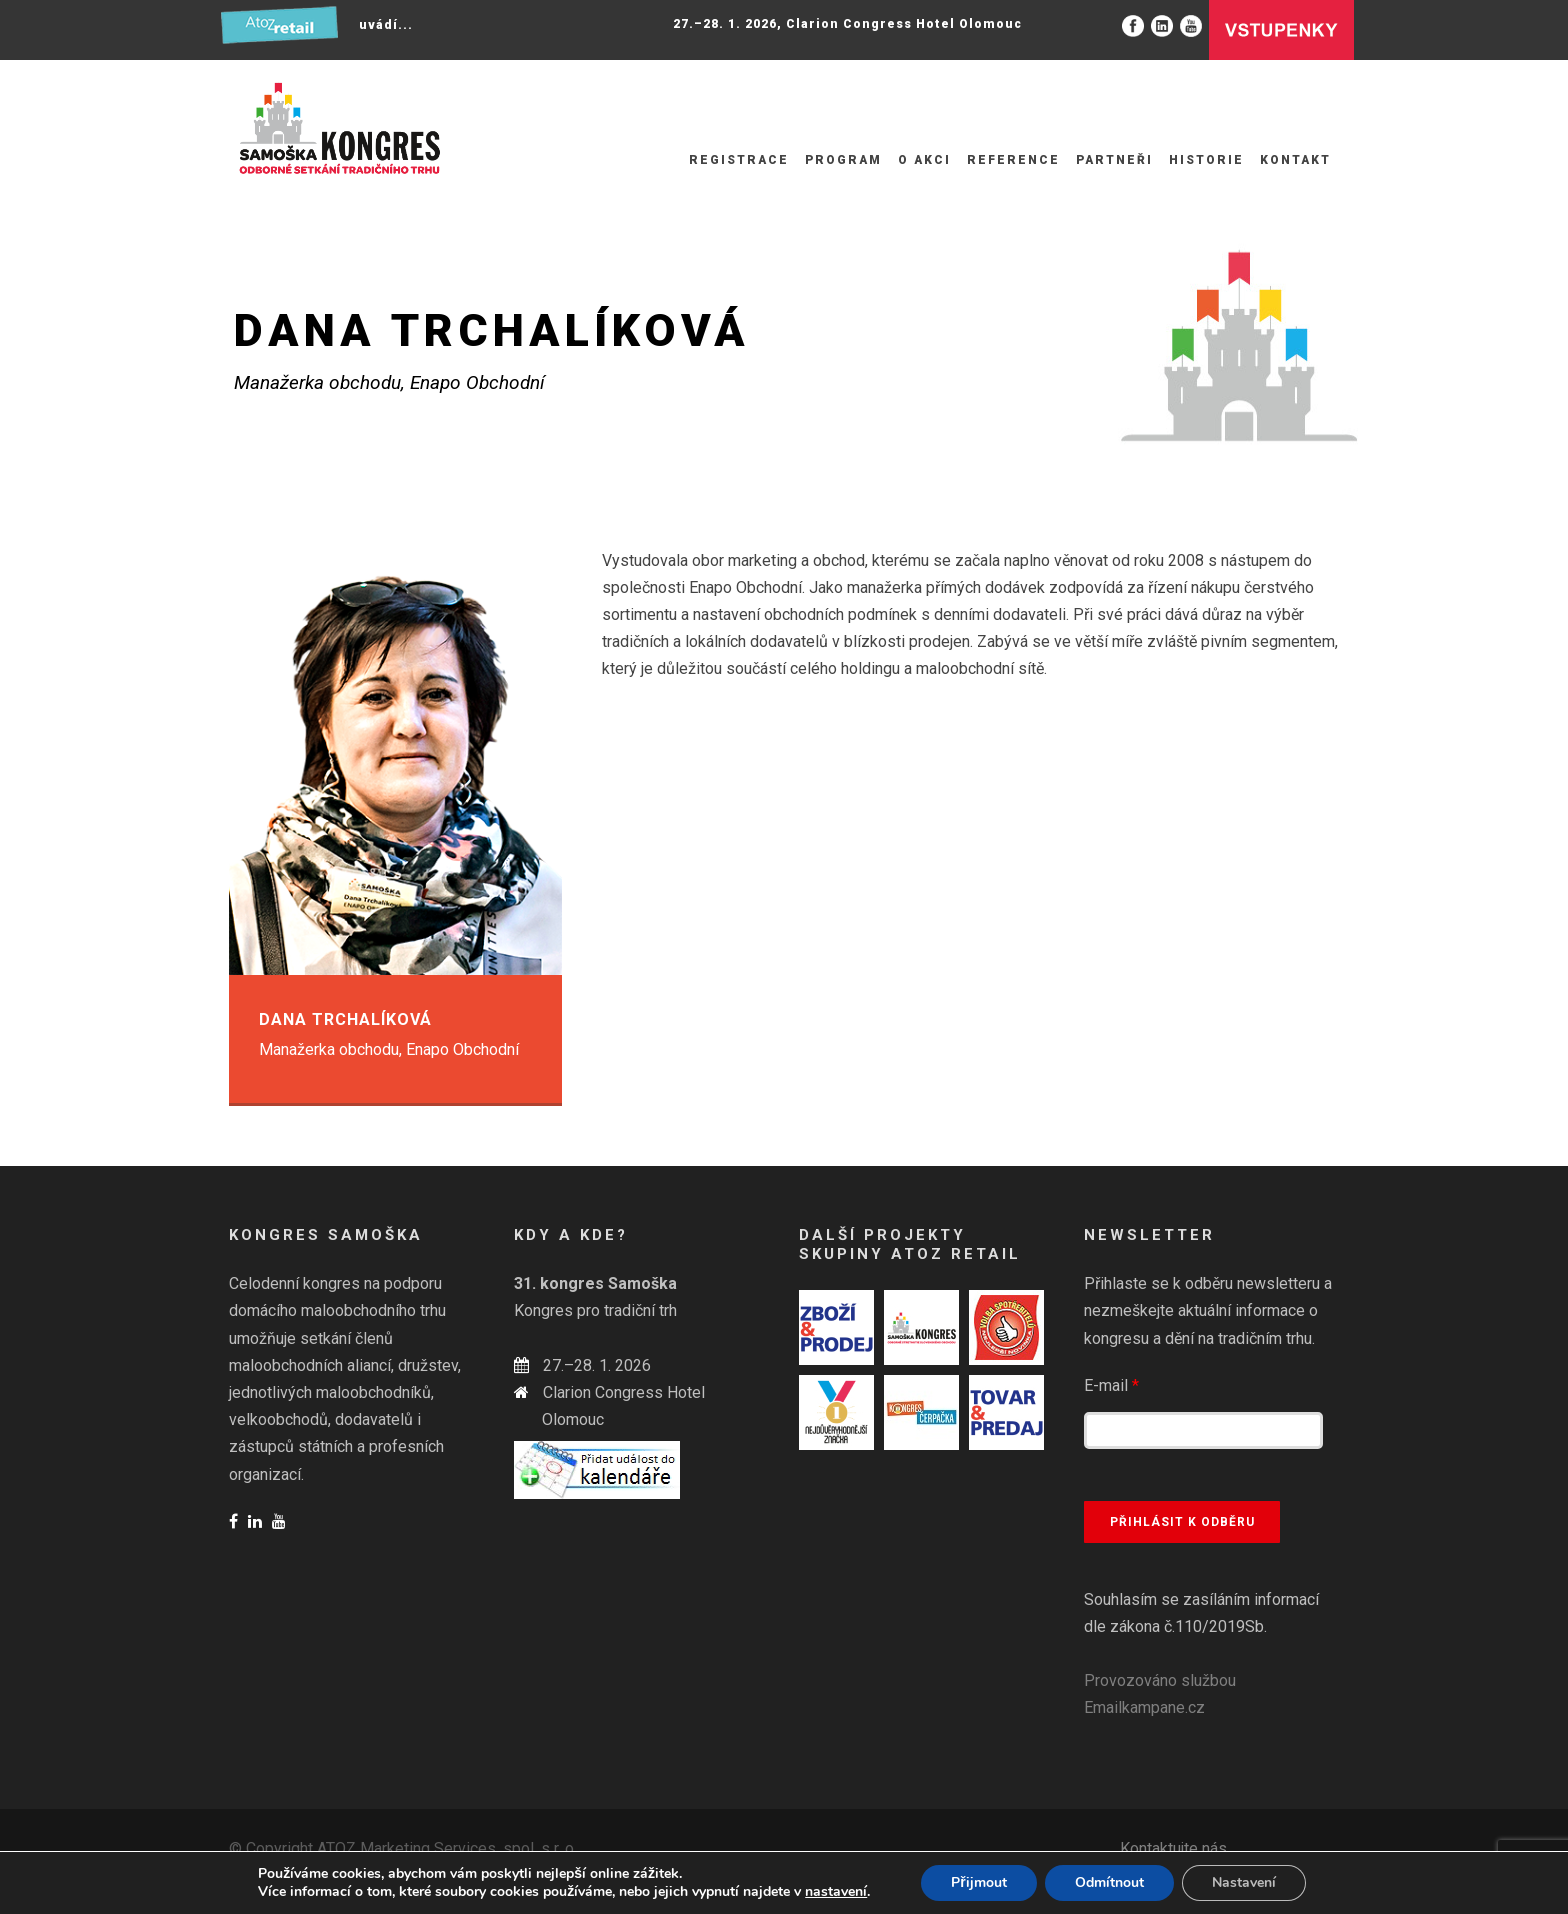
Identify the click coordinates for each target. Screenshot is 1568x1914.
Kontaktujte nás (1173, 1848)
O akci (924, 160)
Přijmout (978, 1882)
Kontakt (1295, 160)
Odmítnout (1109, 1882)
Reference (1013, 160)
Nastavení (1244, 1882)
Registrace (739, 160)
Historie (1206, 160)
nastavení (836, 1892)
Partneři (1114, 160)
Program (843, 160)
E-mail (1111, 1385)
